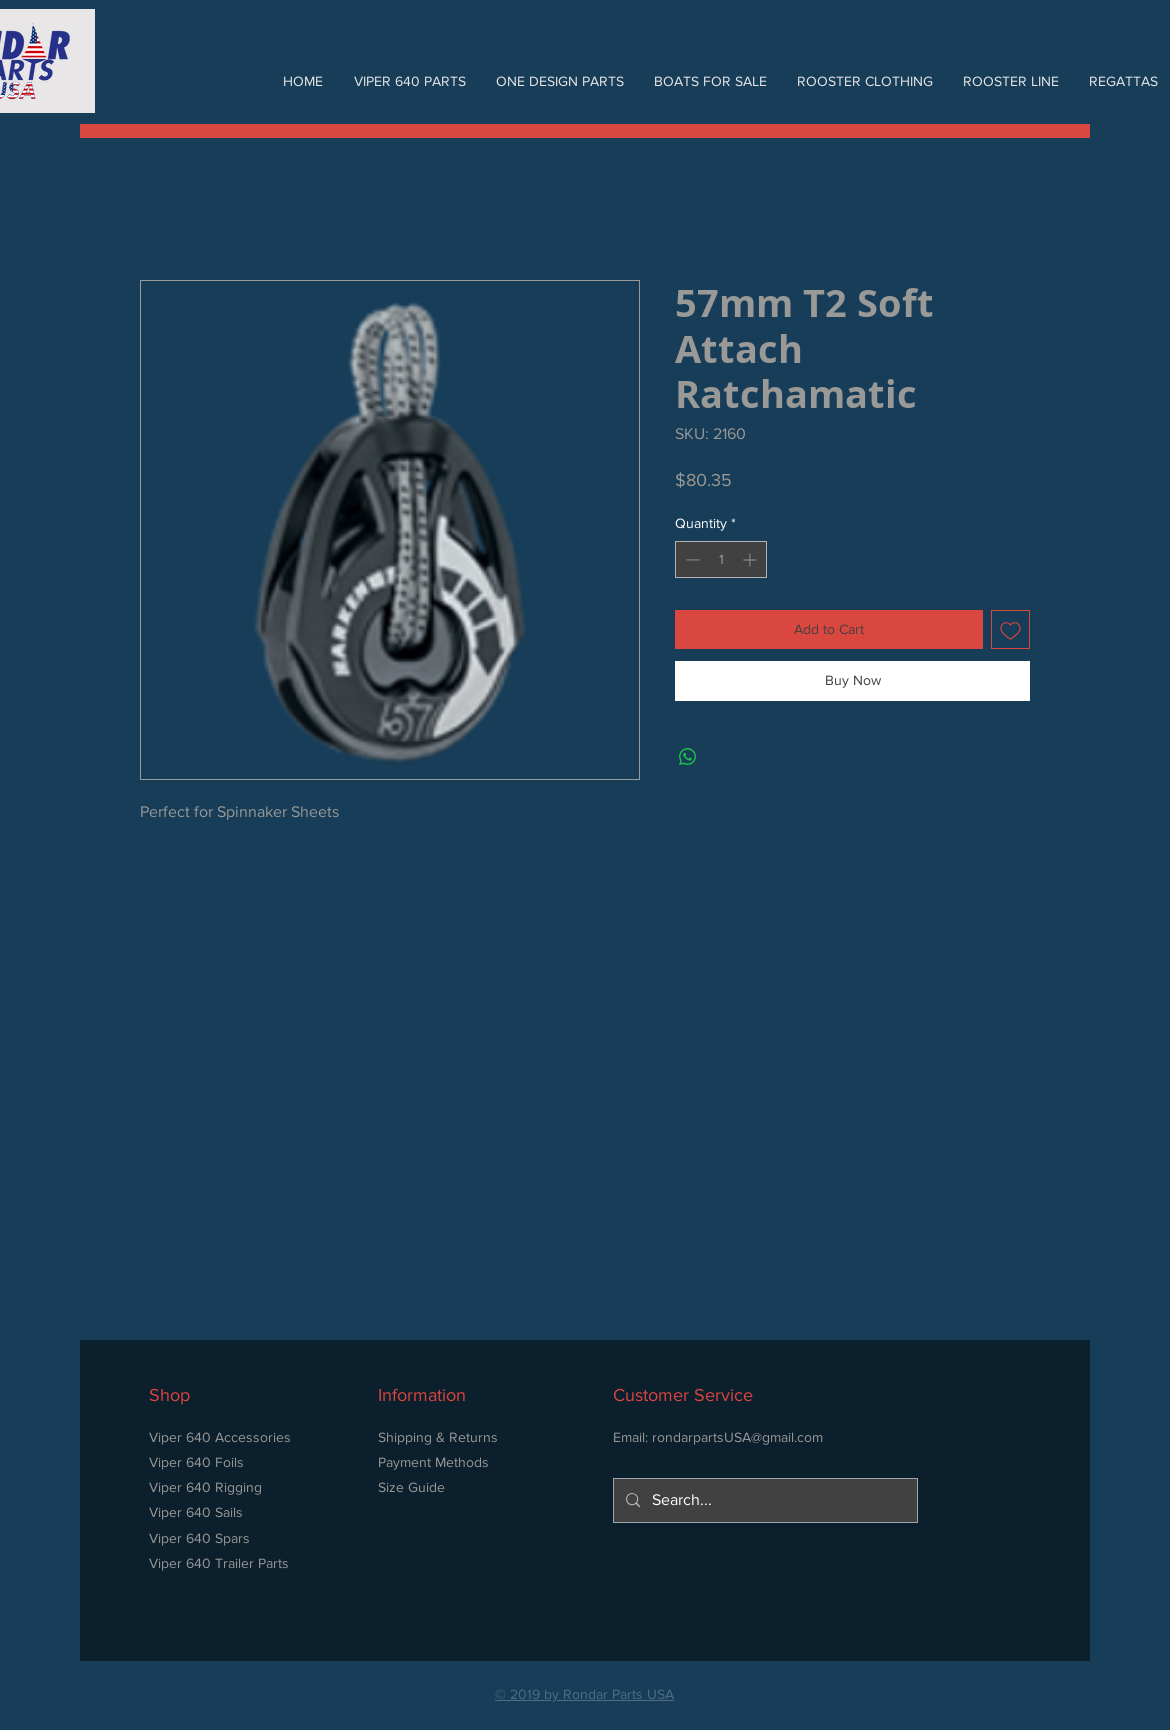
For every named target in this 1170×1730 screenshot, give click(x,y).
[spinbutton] (721, 559)
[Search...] (763, 1500)
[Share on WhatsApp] (688, 757)
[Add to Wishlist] (1010, 629)
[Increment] (751, 559)
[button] (409, 81)
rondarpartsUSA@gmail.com (737, 1437)
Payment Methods (433, 1462)
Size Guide (411, 1487)
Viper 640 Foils (196, 1462)
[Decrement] (690, 559)
